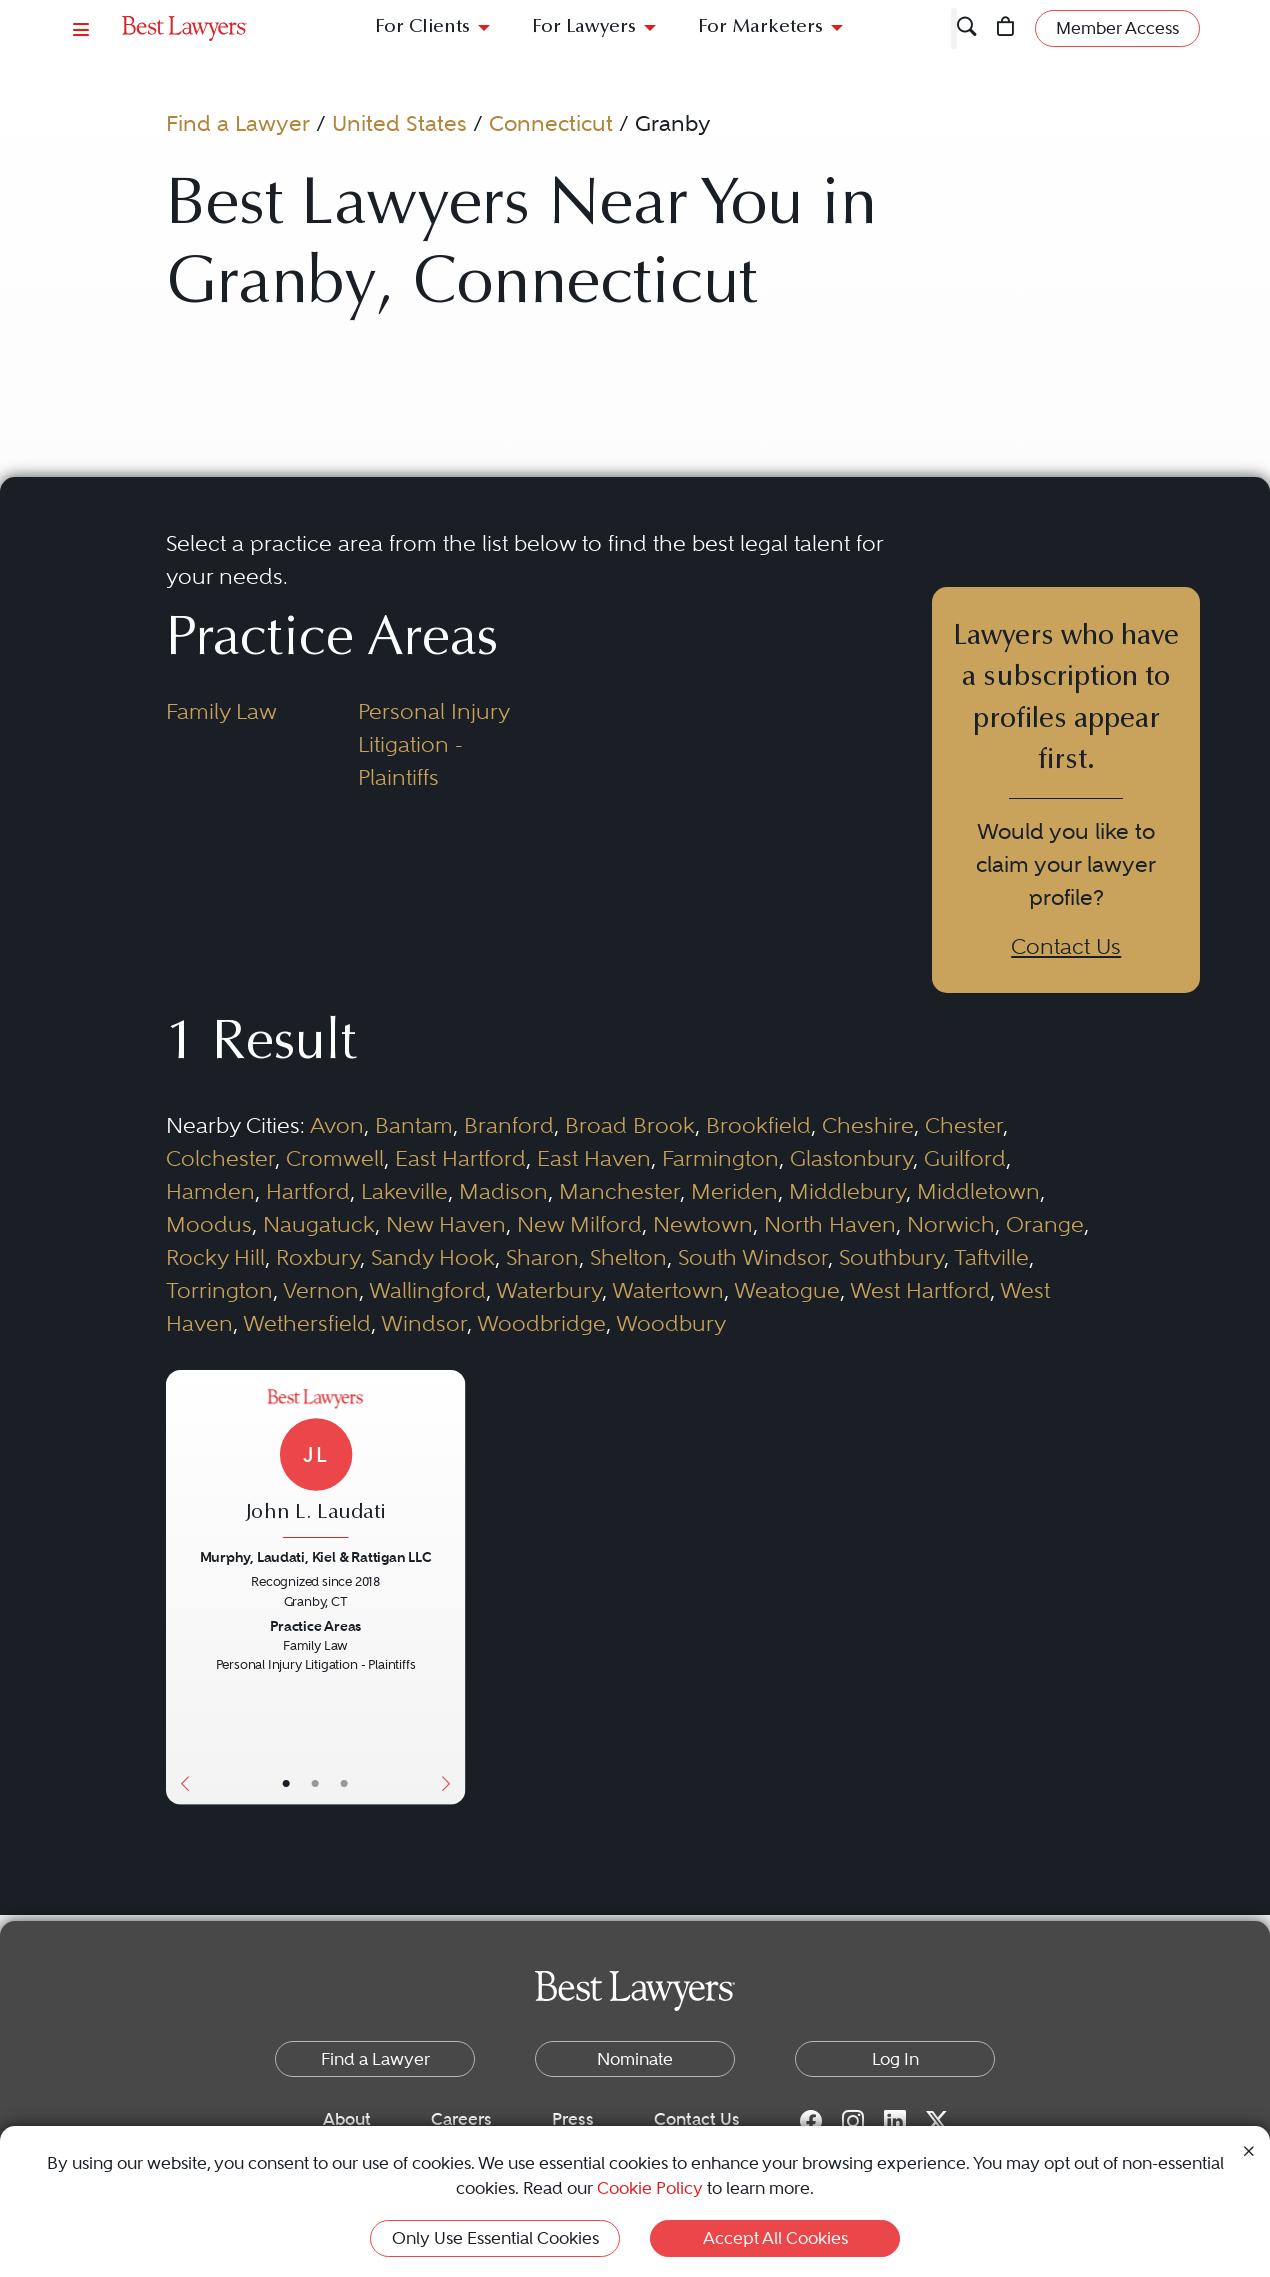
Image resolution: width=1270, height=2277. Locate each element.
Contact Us (1066, 946)
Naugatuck (319, 1224)
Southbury (891, 1257)
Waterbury (549, 1290)
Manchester (619, 1191)
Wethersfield (307, 1323)
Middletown (978, 1191)
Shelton (628, 1257)
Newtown (703, 1224)
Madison (503, 1191)
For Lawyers (584, 27)
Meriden (734, 1191)
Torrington (219, 1290)
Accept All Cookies (775, 2238)
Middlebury (847, 1191)
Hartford (308, 1191)
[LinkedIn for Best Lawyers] (895, 2120)
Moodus (209, 1224)
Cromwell (335, 1158)
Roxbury (318, 1257)
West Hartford (920, 1290)
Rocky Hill (215, 1257)
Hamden (210, 1191)
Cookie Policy (650, 2188)
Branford (509, 1125)
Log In (895, 2059)
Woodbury (671, 1323)
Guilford (965, 1158)
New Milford (579, 1224)
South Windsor (753, 1257)
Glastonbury (851, 1158)
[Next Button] (450, 1587)
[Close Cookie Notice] (1249, 2149)
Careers (461, 2119)
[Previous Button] (181, 1587)
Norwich (951, 1224)
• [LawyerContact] (344, 1783)
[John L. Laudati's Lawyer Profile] (315, 1465)
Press (573, 2119)
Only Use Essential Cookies (495, 2238)
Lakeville (404, 1191)
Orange (1045, 1224)
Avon (337, 1125)
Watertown (668, 1290)
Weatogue (787, 1290)
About (347, 2119)
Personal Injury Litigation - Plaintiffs (433, 744)
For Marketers (760, 27)
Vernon (321, 1290)
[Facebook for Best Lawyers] (811, 2120)
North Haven (830, 1224)
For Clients (422, 27)
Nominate (635, 2059)
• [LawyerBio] (315, 1783)
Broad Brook (630, 1125)
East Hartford (460, 1158)
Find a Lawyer (238, 123)
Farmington (720, 1158)
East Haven (594, 1158)
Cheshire (868, 1125)
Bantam (414, 1125)
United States (399, 123)
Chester (964, 1125)
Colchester (220, 1158)
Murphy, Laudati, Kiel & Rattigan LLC (316, 1556)
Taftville (991, 1257)
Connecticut (551, 123)
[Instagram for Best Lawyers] (853, 2120)
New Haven (446, 1224)
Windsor (424, 1323)
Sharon (542, 1257)
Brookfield (758, 1125)
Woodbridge (541, 1323)
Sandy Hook (433, 1257)
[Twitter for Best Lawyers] (937, 2120)
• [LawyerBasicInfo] (286, 1783)
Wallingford (427, 1290)
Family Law (221, 711)
